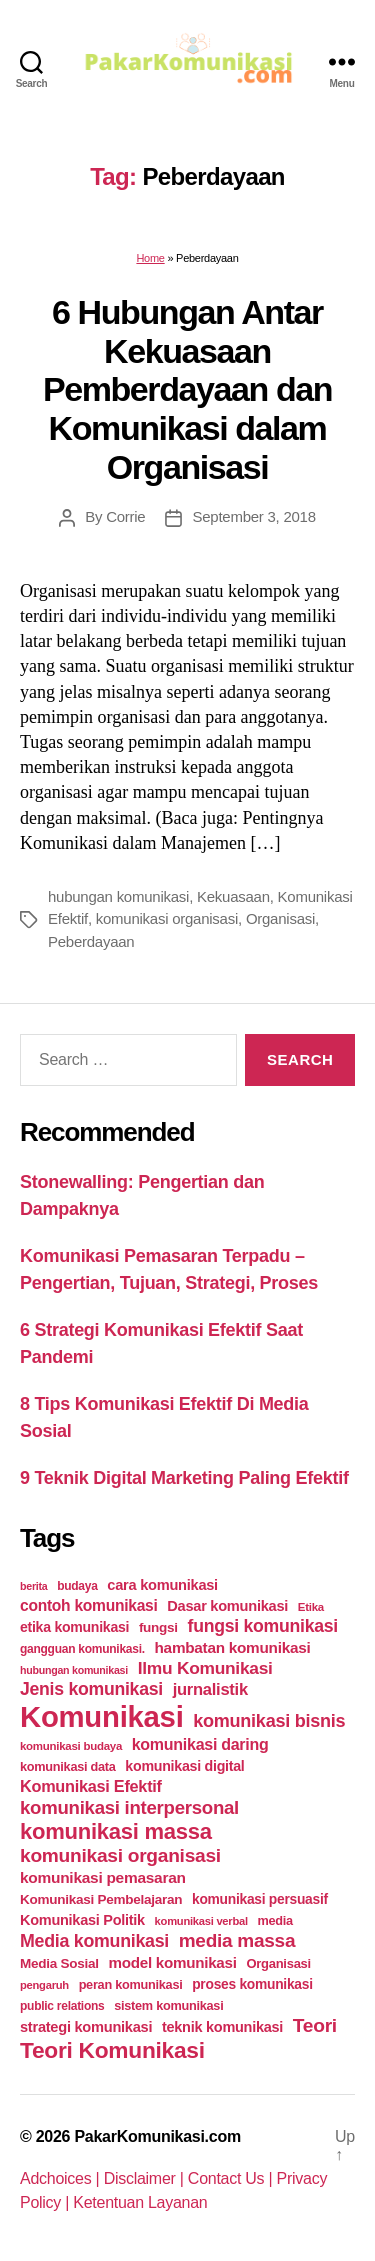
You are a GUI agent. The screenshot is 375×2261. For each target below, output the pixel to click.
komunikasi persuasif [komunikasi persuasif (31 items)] (260, 1899)
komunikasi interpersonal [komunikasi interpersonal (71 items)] (129, 1807)
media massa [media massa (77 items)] (237, 1940)
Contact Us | (232, 2178)
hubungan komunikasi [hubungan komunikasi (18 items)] (74, 1670)
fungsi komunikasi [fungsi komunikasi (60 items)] (263, 1626)
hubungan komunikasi (118, 896)
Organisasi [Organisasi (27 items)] (278, 1963)
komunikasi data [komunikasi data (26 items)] (68, 1766)
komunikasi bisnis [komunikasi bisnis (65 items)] (269, 1721)
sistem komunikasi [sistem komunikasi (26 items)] (168, 2005)
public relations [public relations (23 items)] (62, 2006)
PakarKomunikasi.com (157, 2136)
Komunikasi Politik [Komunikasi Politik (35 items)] (82, 1920)
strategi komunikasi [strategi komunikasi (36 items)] (86, 2027)
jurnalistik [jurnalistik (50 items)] (210, 1689)
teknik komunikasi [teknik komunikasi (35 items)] (222, 2027)
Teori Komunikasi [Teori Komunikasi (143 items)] (112, 2050)
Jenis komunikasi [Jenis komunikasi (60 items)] (91, 1689)
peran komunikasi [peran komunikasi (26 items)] (131, 1984)
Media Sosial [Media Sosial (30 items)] (59, 1963)
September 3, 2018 (253, 516)
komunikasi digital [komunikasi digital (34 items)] (184, 1766)
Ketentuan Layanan (140, 2202)
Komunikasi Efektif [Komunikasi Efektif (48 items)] (91, 1786)
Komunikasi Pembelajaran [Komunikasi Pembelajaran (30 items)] (101, 1899)
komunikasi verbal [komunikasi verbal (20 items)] (201, 1921)
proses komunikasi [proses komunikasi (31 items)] (252, 1984)
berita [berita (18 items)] (33, 1586)
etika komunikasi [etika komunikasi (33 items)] (74, 1627)
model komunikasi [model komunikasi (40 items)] (172, 1962)
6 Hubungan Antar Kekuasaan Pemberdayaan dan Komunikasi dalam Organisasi (187, 389)
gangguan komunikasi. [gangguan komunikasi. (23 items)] (82, 1649)
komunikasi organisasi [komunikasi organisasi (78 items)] (120, 1855)
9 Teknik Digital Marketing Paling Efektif (184, 1478)
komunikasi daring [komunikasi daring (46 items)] (200, 1744)
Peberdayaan (91, 941)
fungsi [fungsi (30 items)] (158, 1627)
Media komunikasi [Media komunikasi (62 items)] (94, 1941)
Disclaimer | (146, 2178)
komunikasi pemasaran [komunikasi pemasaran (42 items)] (103, 1877)
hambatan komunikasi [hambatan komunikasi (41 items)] (233, 1647)
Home (150, 258)
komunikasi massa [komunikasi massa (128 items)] (116, 1831)
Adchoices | (62, 2178)
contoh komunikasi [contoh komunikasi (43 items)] (89, 1605)
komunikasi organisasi (167, 918)
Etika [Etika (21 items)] (311, 1607)
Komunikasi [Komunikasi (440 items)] (102, 1716)
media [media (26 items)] (275, 1920)
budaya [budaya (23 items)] (77, 1586)
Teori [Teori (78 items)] (315, 2025)
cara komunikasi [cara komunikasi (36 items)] (162, 1585)
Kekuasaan (233, 896)
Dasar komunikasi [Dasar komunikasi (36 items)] (227, 1606)
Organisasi (280, 918)
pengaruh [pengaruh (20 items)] (44, 1985)
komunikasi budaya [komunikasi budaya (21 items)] (71, 1746)
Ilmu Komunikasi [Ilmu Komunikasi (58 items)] (205, 1668)
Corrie (125, 516)
